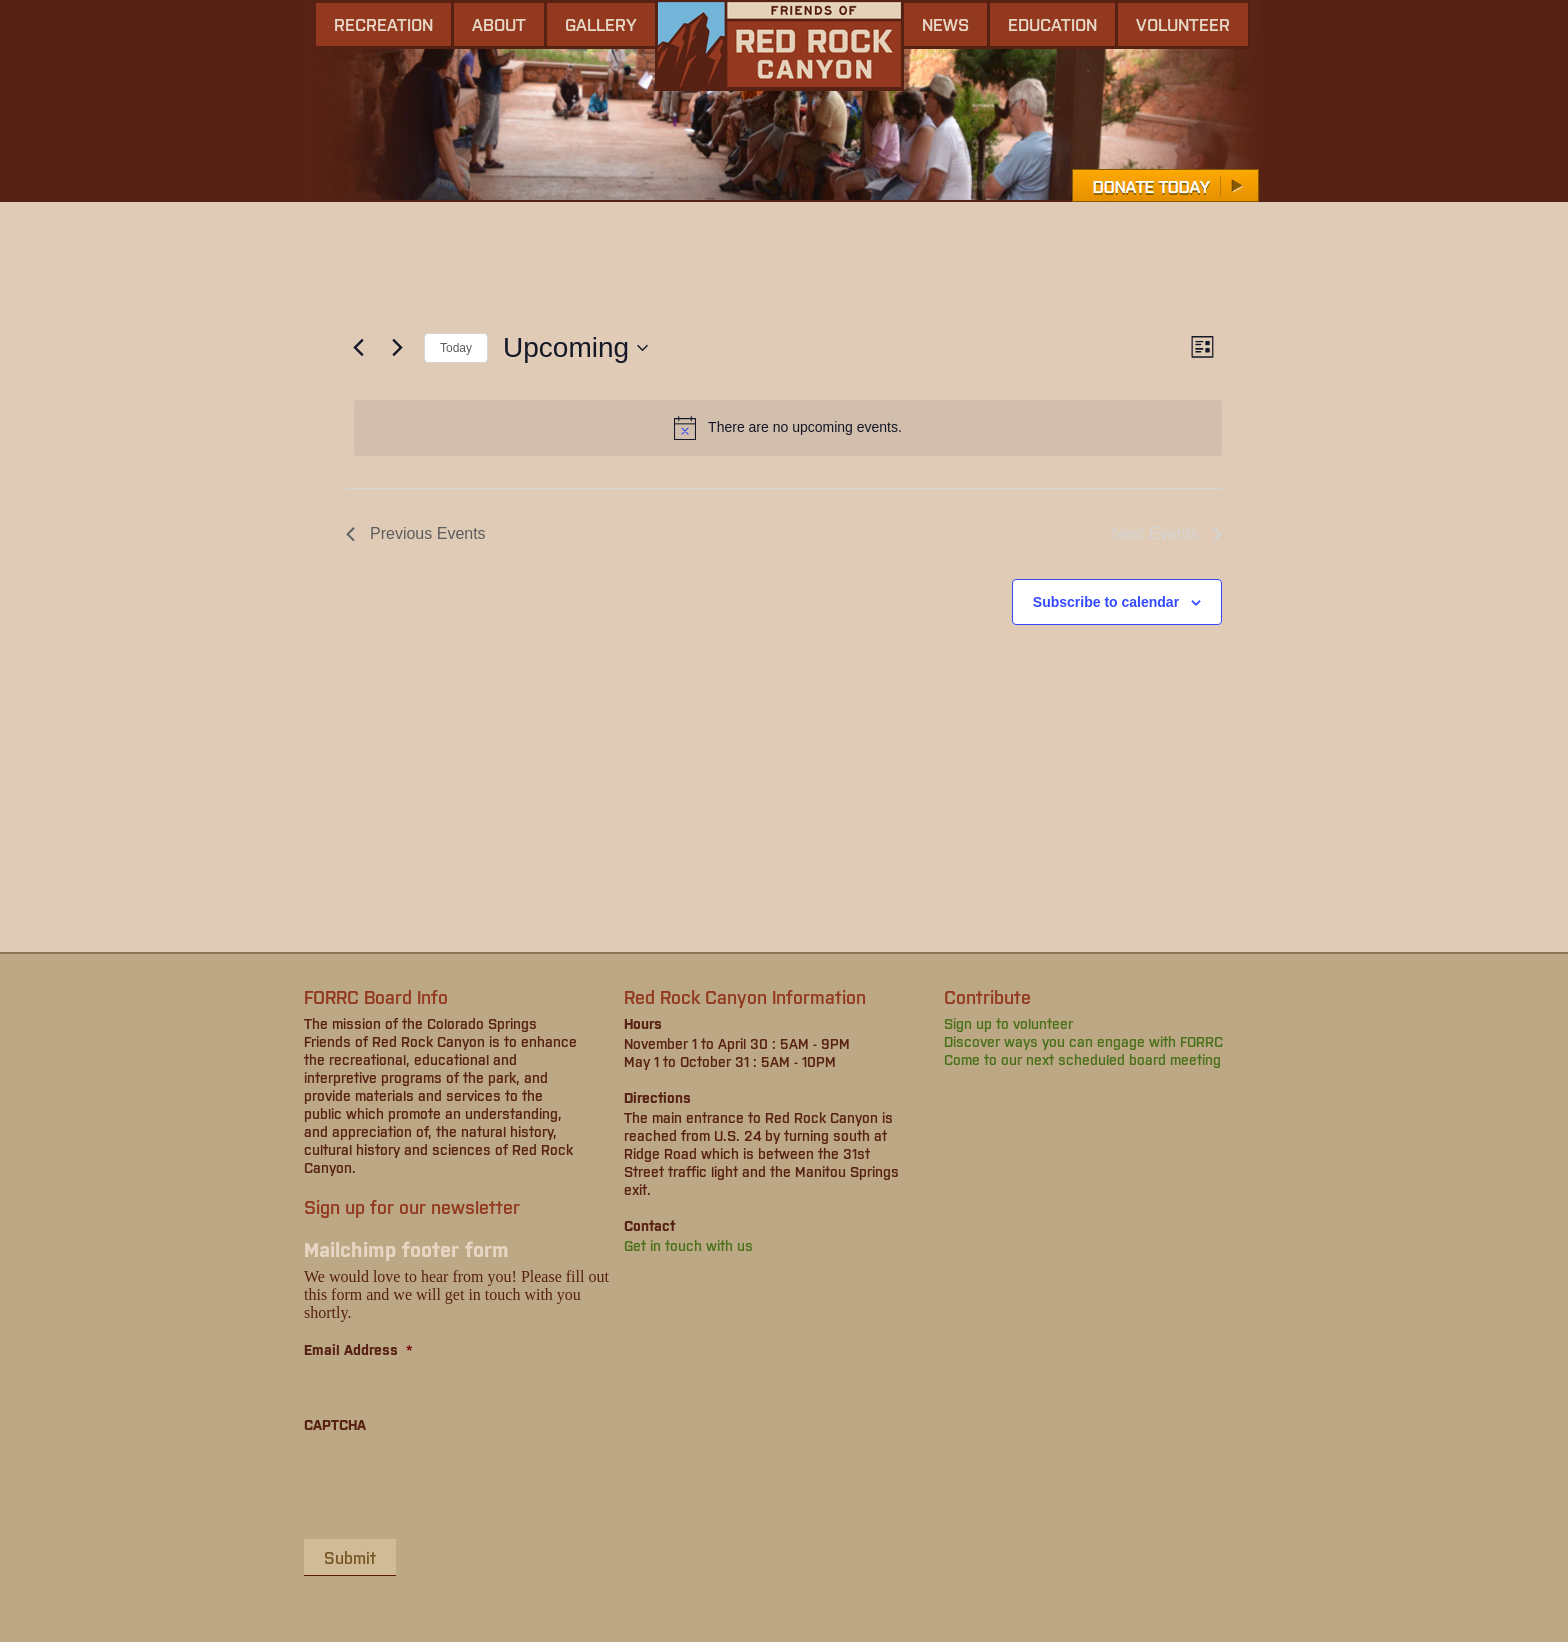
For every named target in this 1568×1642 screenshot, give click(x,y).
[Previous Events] (358, 348)
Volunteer (1183, 24)
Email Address (358, 1349)
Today (456, 348)
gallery (601, 24)
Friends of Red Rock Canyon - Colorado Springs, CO (779, 45)
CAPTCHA (335, 1424)
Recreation (383, 24)
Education (1052, 24)
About (499, 24)
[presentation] (456, 1485)
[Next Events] (397, 348)
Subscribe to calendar (1106, 602)
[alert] (788, 428)
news (945, 24)
